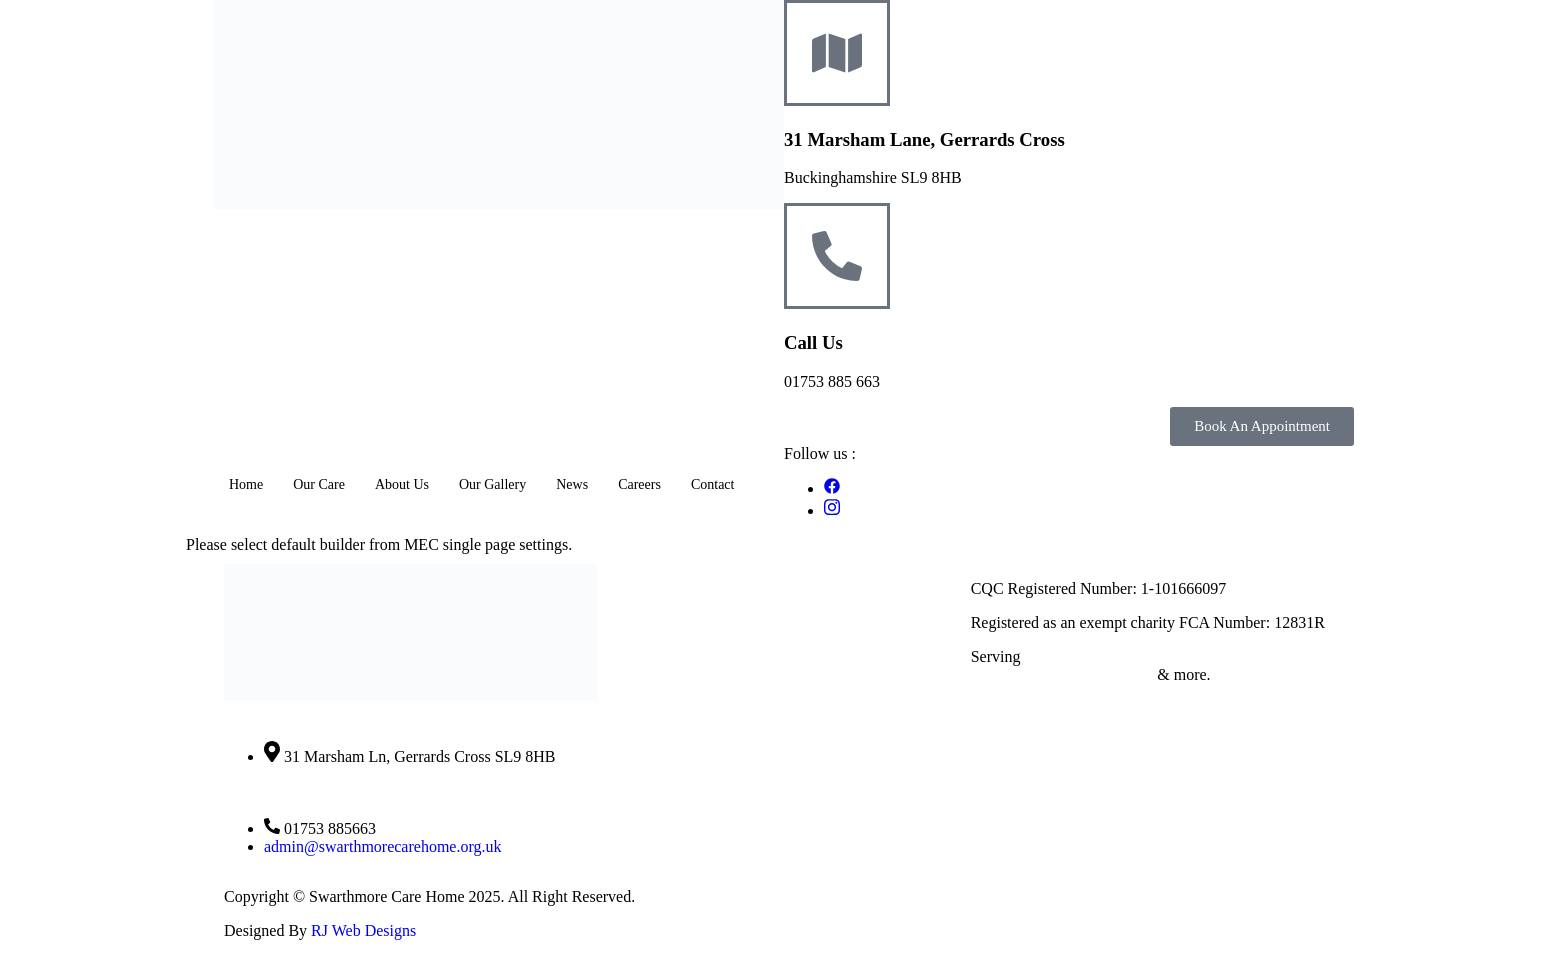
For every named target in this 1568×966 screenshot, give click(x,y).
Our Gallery (492, 484)
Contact (713, 484)
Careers (639, 484)
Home (246, 484)
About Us (402, 484)
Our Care (319, 484)
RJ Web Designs (363, 930)
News (572, 484)
